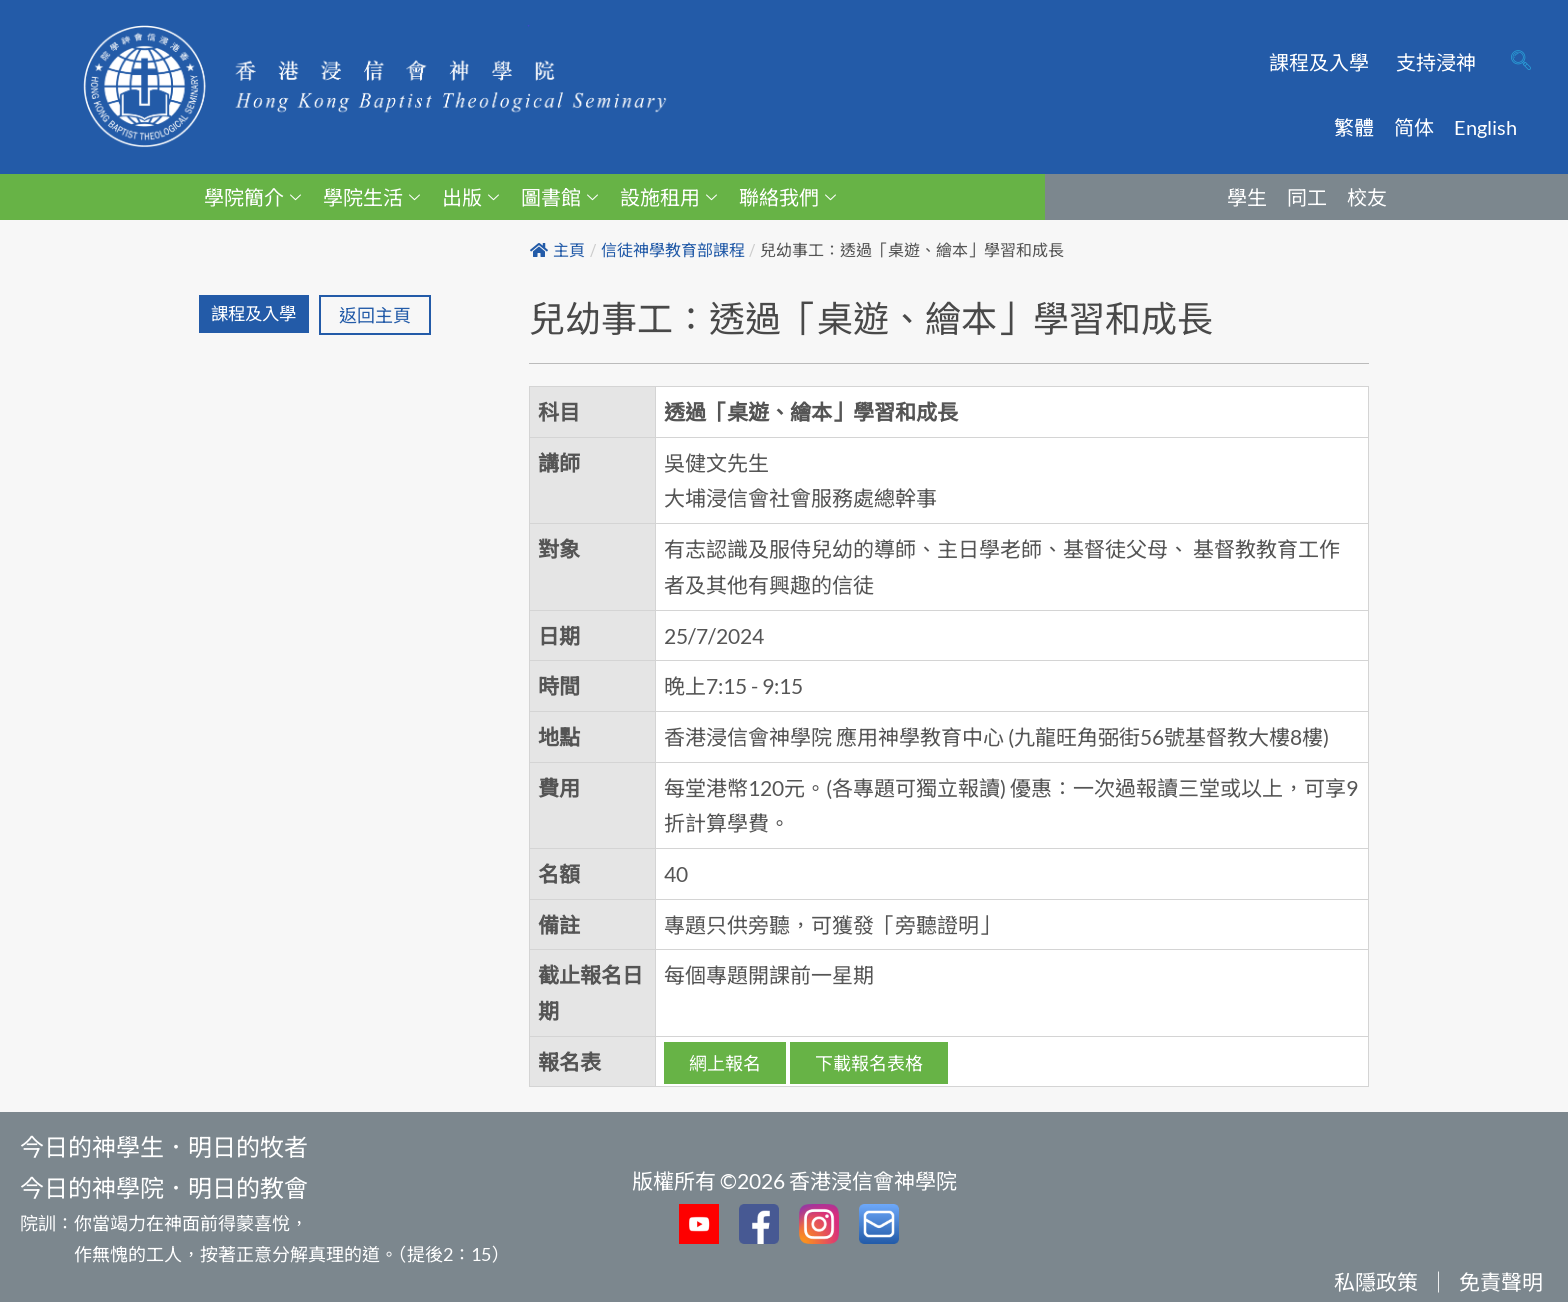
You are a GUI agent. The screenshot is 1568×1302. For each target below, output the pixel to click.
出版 (470, 197)
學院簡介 (252, 197)
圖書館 (559, 197)
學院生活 (371, 197)
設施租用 (668, 197)
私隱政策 (1376, 1281)
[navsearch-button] (1521, 62)
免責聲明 (1501, 1281)
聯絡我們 (787, 197)
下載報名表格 (869, 1063)
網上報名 (725, 1063)
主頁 (557, 250)
